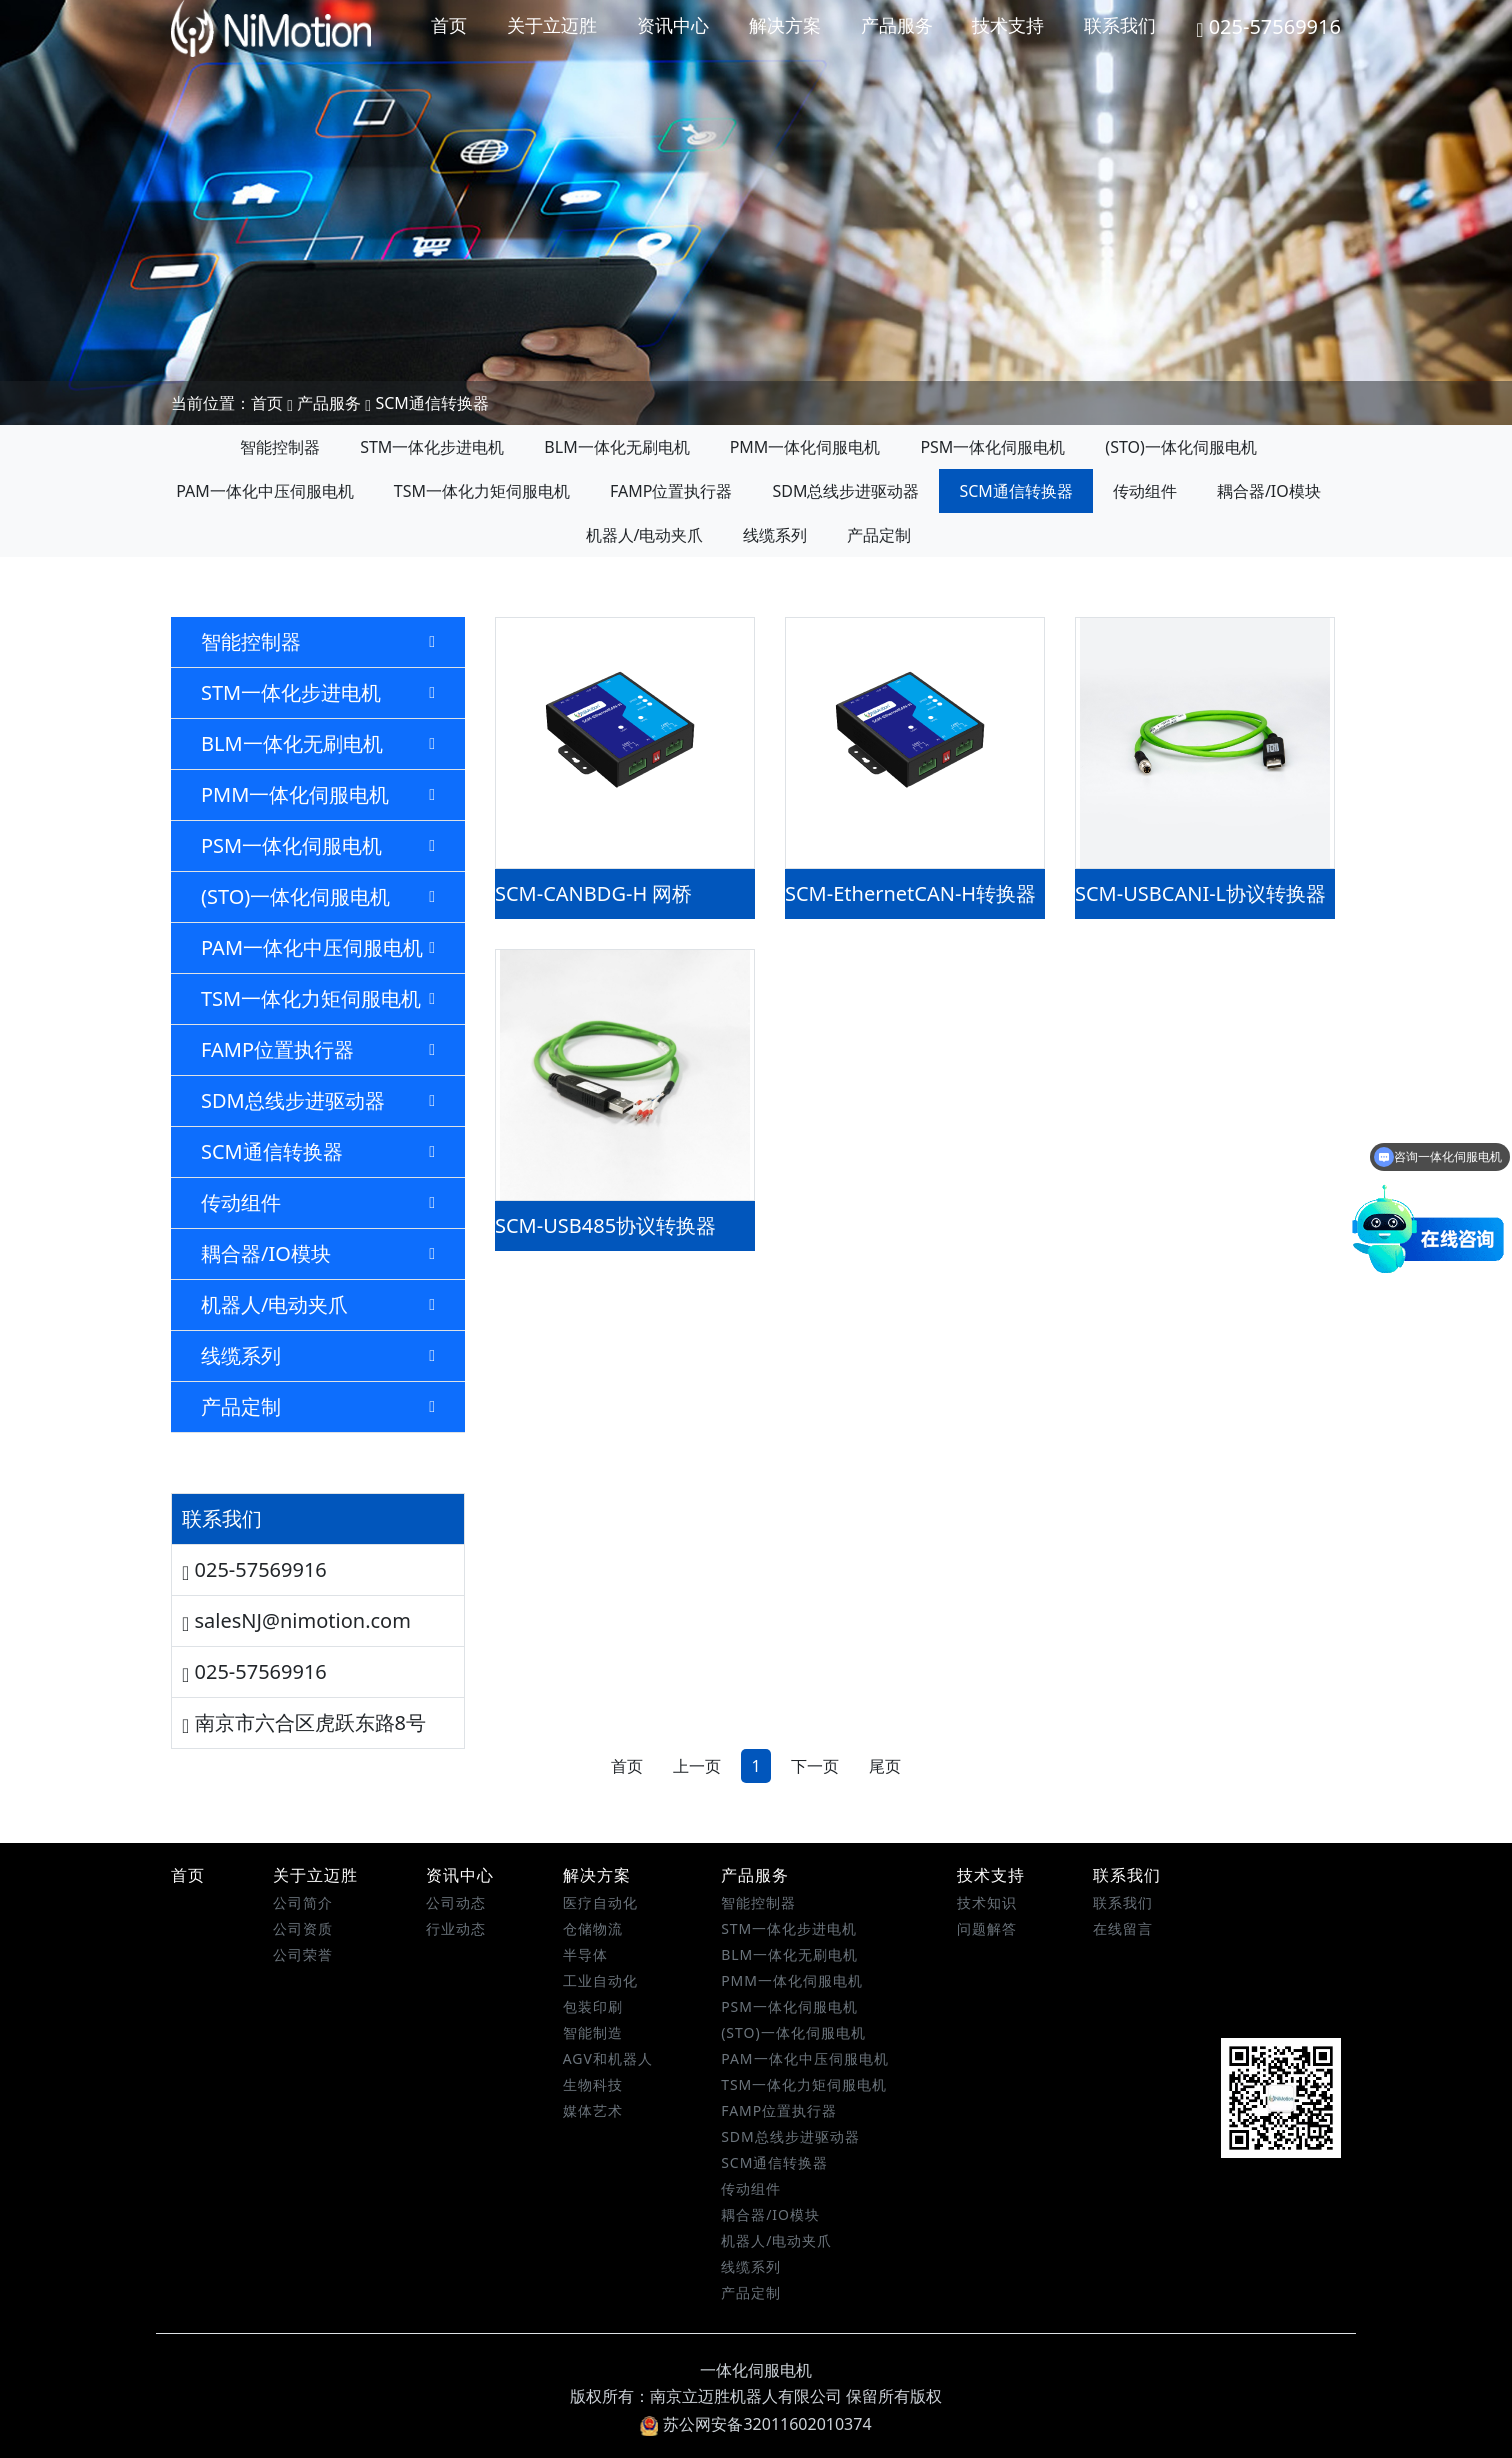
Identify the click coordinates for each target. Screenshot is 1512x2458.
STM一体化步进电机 (432, 447)
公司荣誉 (303, 1954)
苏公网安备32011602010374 (755, 2424)
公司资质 (303, 1928)
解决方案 (785, 25)
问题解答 (987, 1928)
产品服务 (897, 25)
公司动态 (456, 1902)
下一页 (815, 1766)
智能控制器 (280, 447)
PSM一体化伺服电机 (992, 447)
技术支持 (1008, 25)
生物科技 (593, 2084)
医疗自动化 (600, 1902)
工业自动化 (600, 1980)
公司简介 (303, 1902)
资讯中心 (673, 25)
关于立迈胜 (552, 25)
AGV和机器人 (608, 2058)
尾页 (885, 1766)
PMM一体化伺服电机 (805, 447)
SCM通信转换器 (431, 403)
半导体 (585, 1954)
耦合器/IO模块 (1269, 491)
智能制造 (593, 2032)
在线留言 (1123, 1928)
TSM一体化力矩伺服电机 (482, 491)
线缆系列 (775, 535)
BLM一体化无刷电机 (616, 447)
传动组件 (1145, 491)
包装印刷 (593, 2006)
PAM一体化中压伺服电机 (265, 491)
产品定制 (879, 535)
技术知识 (987, 1902)
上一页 (697, 1766)
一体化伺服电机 (756, 2370)
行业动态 (456, 1928)
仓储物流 (593, 1928)
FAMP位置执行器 (671, 491)
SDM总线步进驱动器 (845, 491)
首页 (449, 25)
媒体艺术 (593, 2110)
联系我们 (1120, 25)
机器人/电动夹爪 (645, 535)
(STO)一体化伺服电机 (1180, 447)
